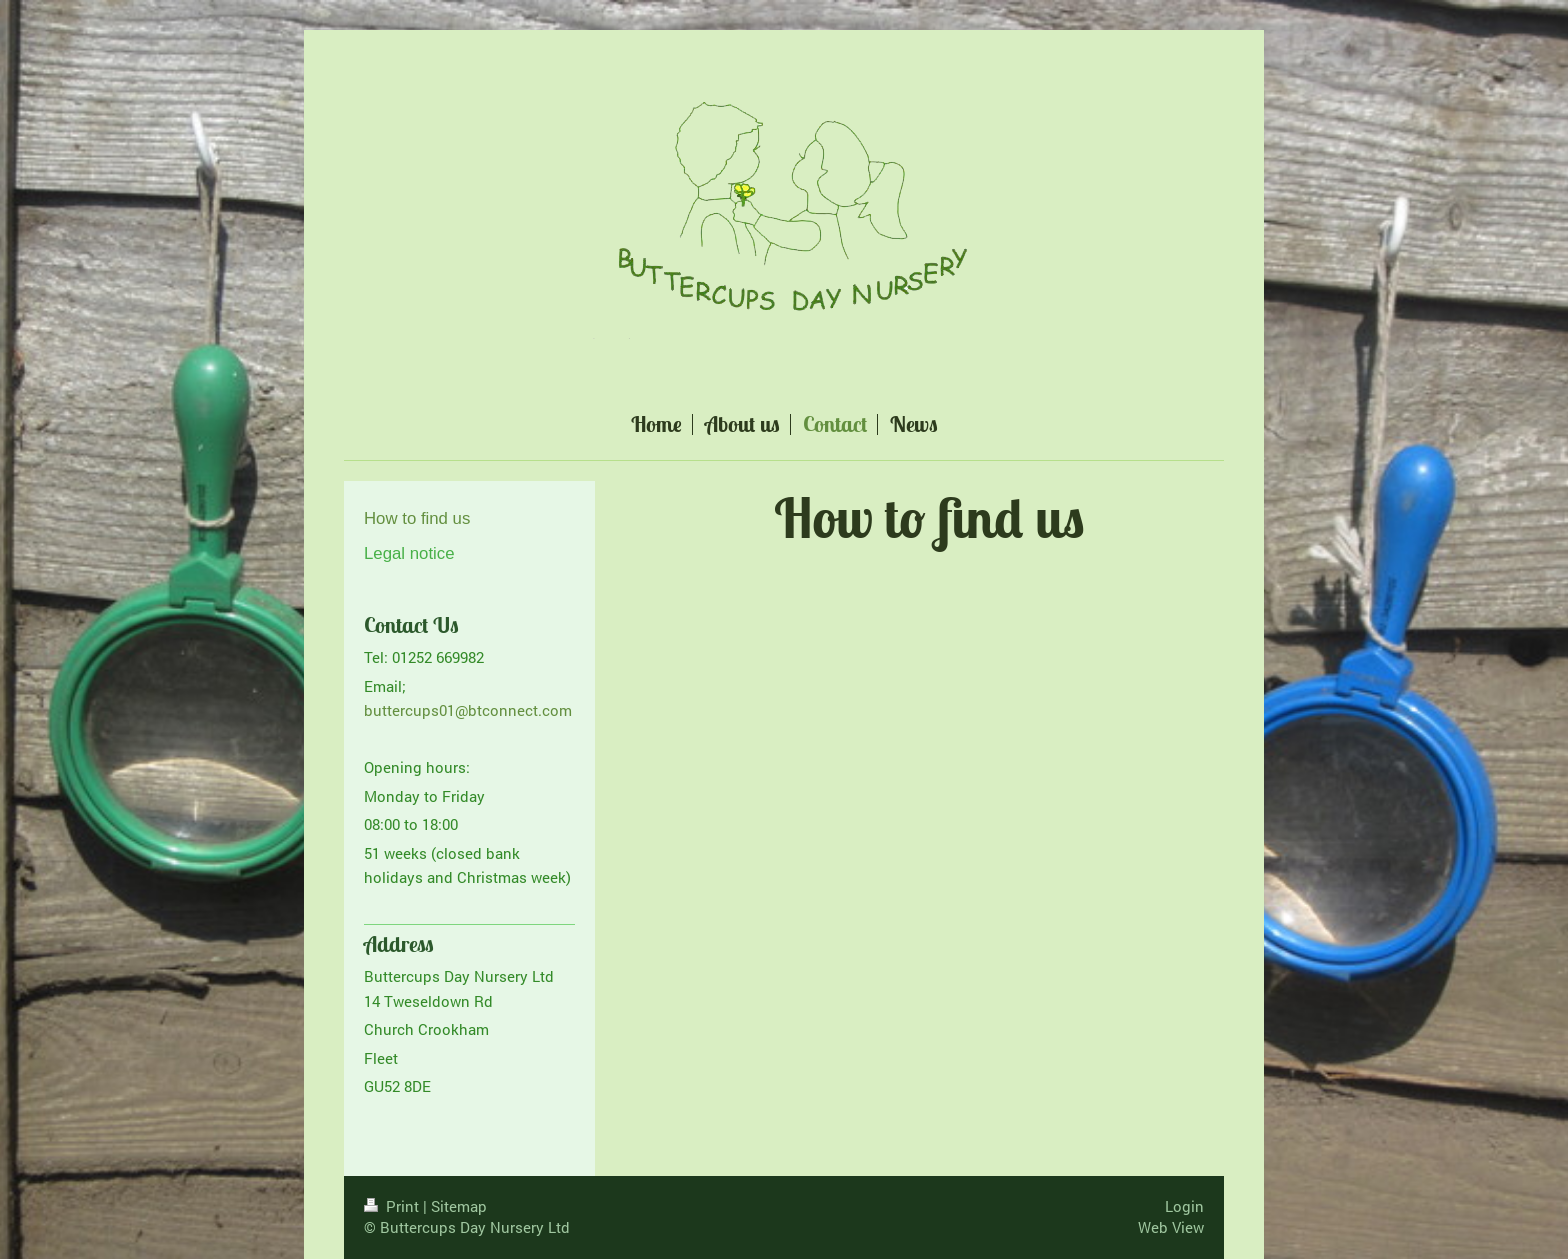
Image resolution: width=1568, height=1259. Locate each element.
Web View (1171, 1227)
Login (1184, 1206)
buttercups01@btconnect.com (468, 710)
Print (393, 1206)
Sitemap (459, 1206)
